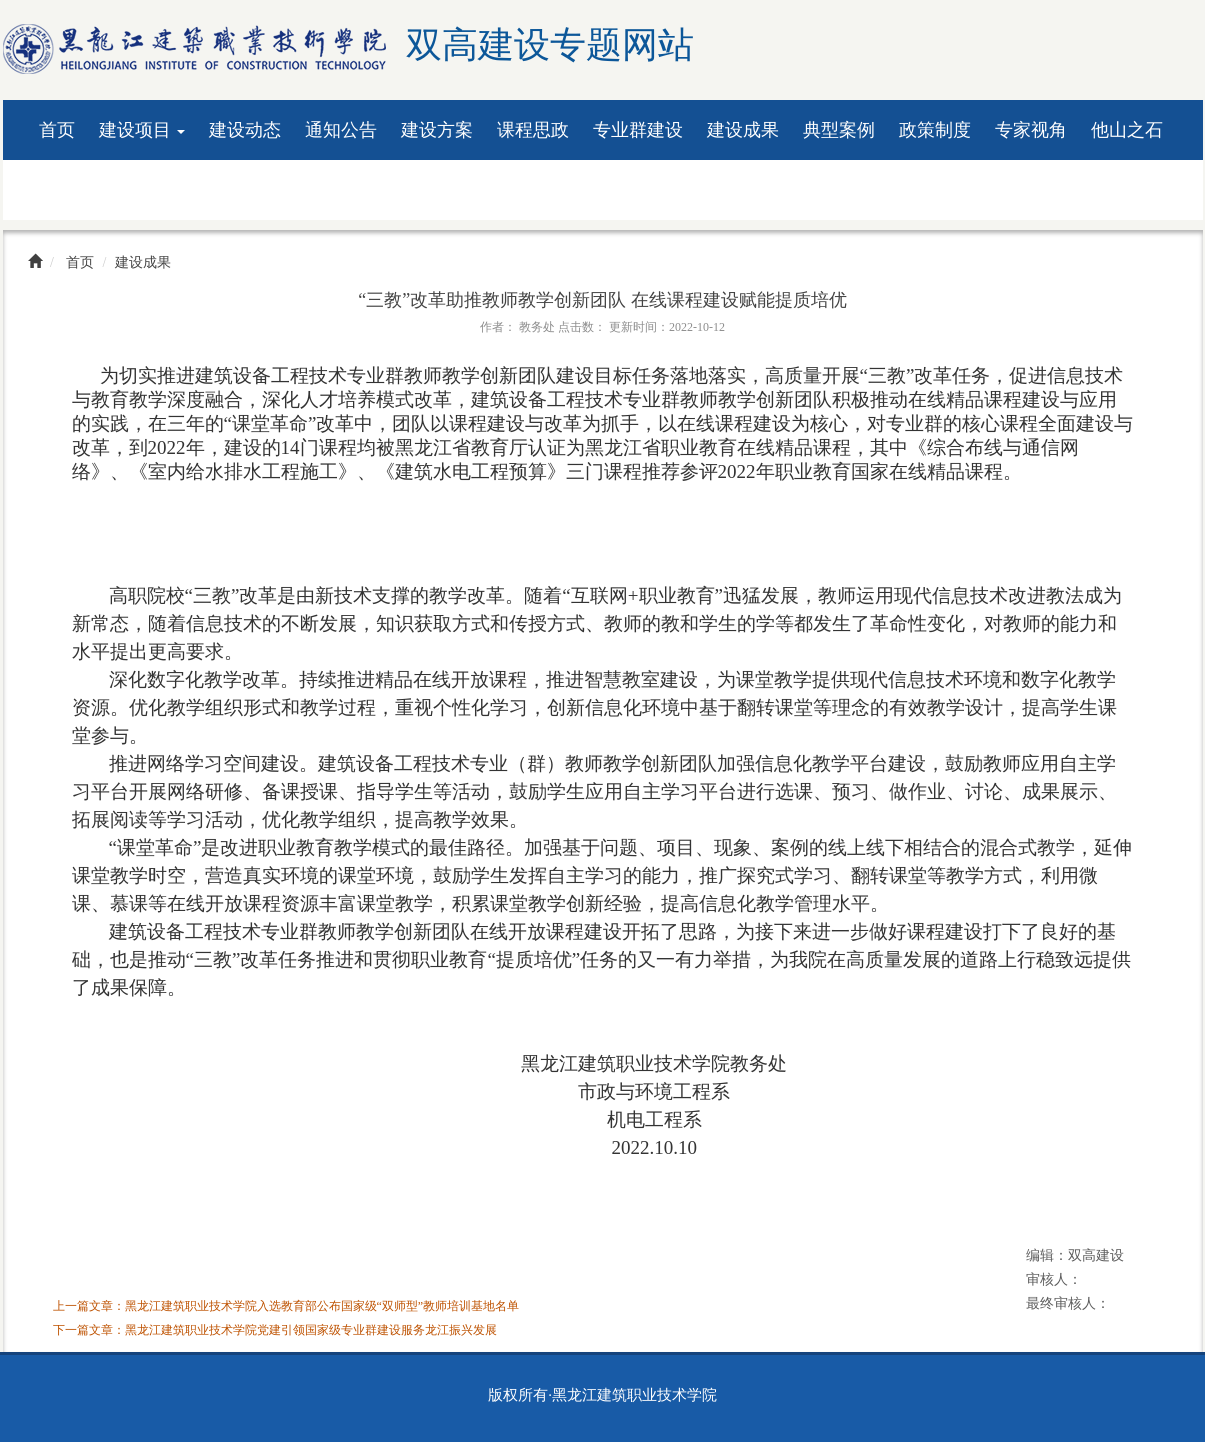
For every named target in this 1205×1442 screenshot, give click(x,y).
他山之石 (1127, 130)
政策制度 (935, 130)
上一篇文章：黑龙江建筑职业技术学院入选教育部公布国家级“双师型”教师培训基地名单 (286, 1306)
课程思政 (533, 130)
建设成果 (743, 130)
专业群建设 (638, 130)
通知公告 (341, 130)
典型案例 (839, 130)
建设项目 (142, 130)
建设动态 (245, 130)
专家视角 (1031, 130)
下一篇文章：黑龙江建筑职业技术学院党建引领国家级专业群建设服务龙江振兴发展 (275, 1330)
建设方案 (437, 130)
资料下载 (75, 190)
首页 (57, 130)
